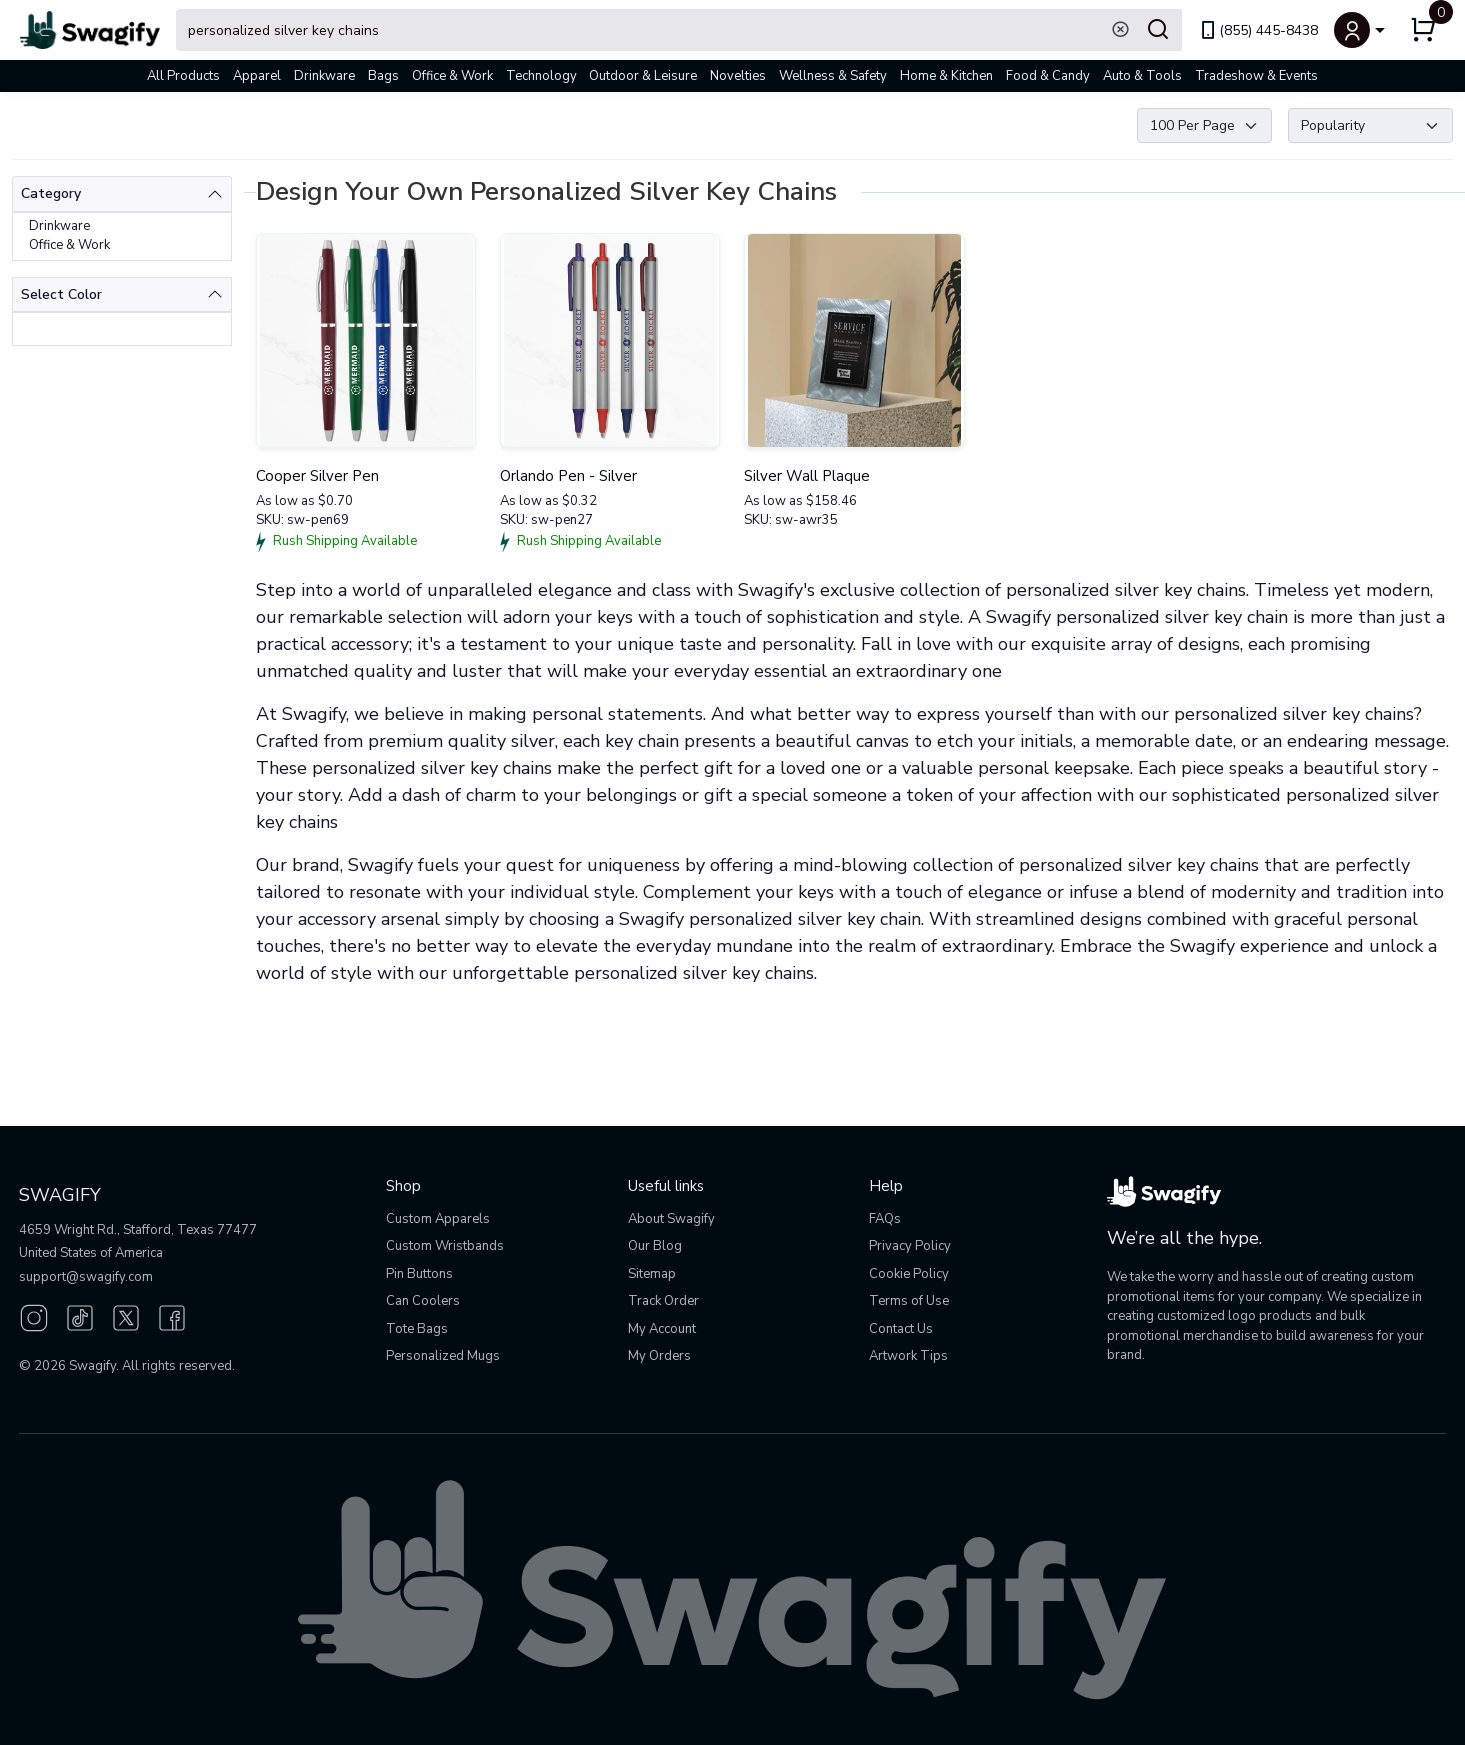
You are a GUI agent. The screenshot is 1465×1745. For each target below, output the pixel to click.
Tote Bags (417, 1329)
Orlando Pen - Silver (568, 476)
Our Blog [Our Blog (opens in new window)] (655, 1246)
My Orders (659, 1356)
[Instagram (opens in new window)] (34, 1316)
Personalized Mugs (443, 1356)
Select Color (61, 294)
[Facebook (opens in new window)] (172, 1316)
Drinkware (324, 76)
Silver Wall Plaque (807, 476)
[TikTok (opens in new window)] (80, 1316)
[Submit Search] (1158, 30)
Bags (383, 76)
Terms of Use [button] (909, 1301)
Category (51, 193)
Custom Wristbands (445, 1246)
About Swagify (671, 1219)
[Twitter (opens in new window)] (126, 1316)
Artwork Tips (908, 1356)
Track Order (663, 1301)
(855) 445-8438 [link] (1258, 30)
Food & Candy (1048, 76)
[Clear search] (1120, 30)
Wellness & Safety (833, 76)
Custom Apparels (438, 1219)
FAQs (885, 1219)
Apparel (257, 76)
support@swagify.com (86, 1277)
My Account (662, 1329)
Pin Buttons (419, 1274)
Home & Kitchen (946, 76)
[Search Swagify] (679, 30)
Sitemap (652, 1274)
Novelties (738, 76)
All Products (183, 76)
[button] (1359, 30)
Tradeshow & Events (1256, 76)
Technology (541, 76)
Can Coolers (423, 1301)
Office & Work (452, 76)
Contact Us (901, 1329)
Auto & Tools (1142, 76)
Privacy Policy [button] (910, 1246)
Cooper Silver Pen (317, 476)
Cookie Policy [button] (909, 1274)
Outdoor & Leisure (643, 76)
